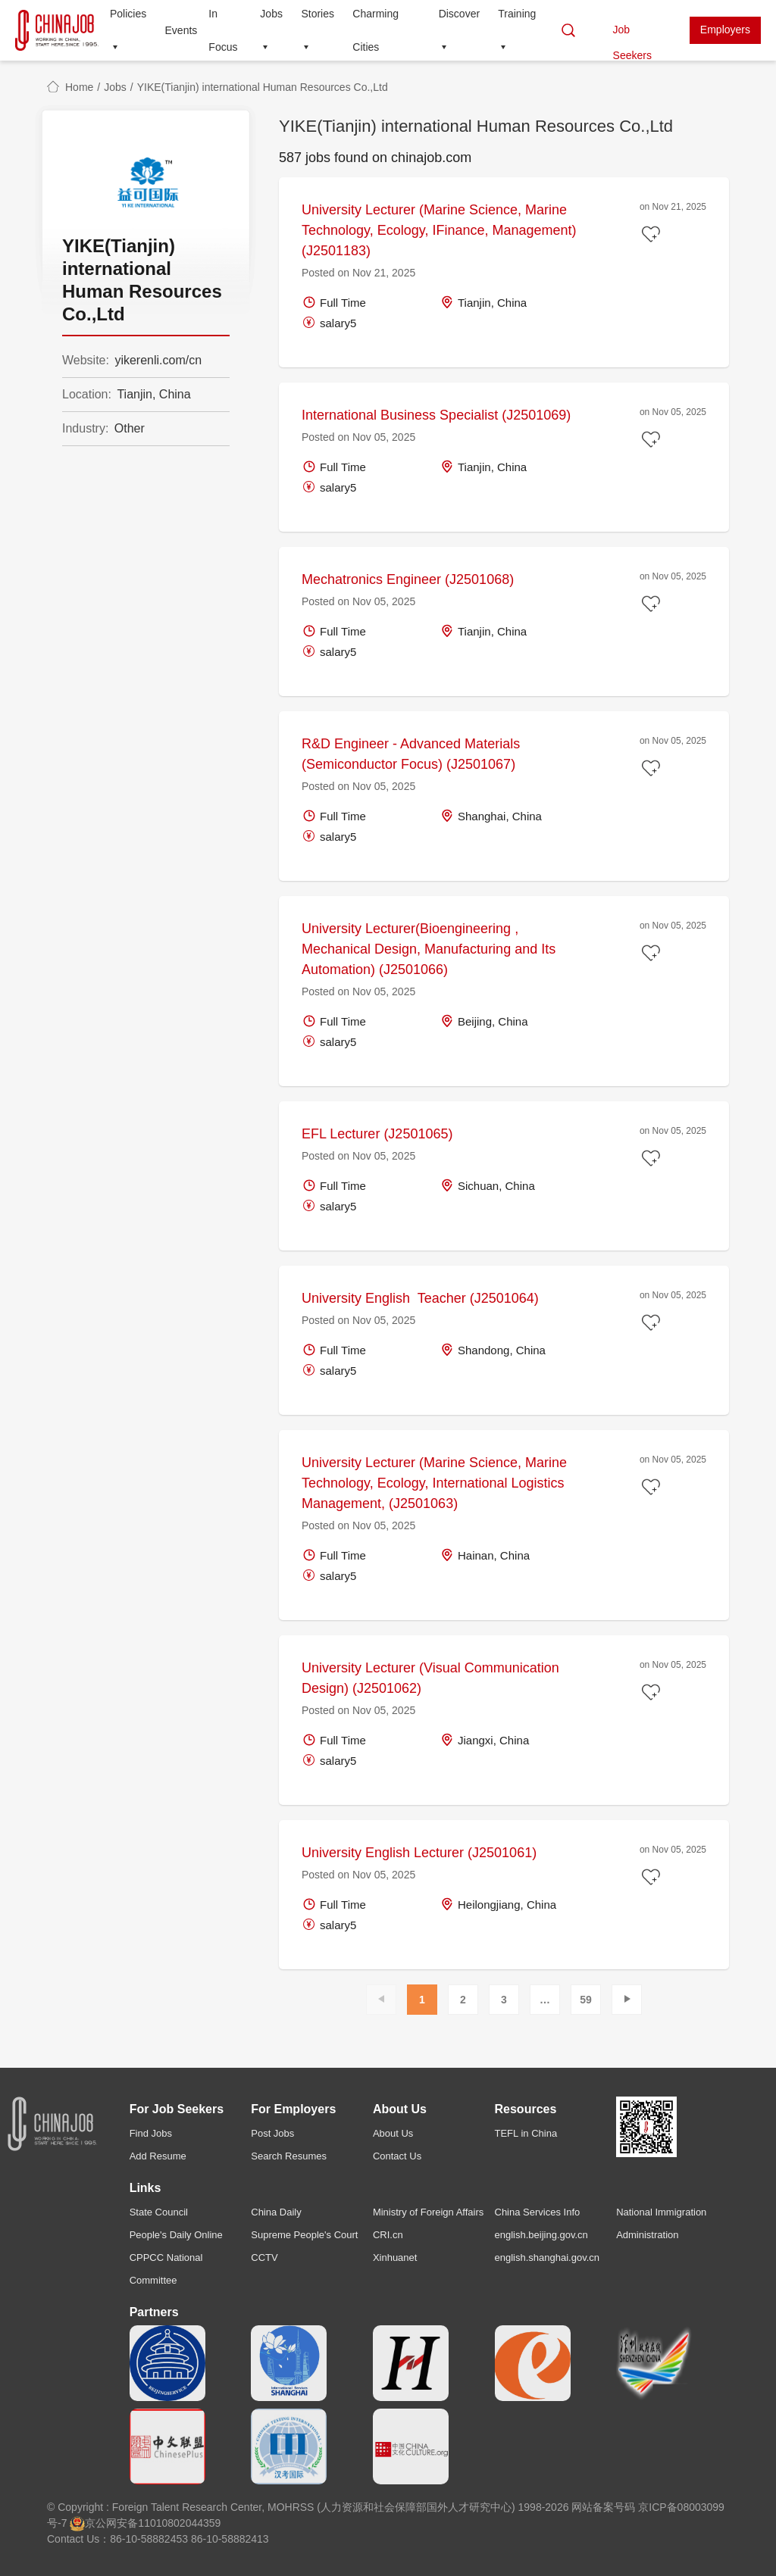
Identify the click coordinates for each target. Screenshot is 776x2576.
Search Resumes (289, 2156)
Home (79, 87)
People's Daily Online (176, 2234)
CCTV (264, 2257)
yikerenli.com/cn (158, 360)
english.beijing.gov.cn (541, 2234)
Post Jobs (272, 2133)
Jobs (115, 87)
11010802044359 (179, 2523)
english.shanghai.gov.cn (547, 2257)
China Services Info (537, 2212)
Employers (725, 29)
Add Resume (158, 2156)
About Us (393, 2133)
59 (586, 2000)
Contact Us (397, 2156)
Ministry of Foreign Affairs (428, 2212)
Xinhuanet (395, 2257)
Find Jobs (151, 2133)
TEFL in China (526, 2133)
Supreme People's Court (304, 2234)
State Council (159, 2212)
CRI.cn (388, 2234)
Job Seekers (632, 33)
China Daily (276, 2212)
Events (181, 30)
